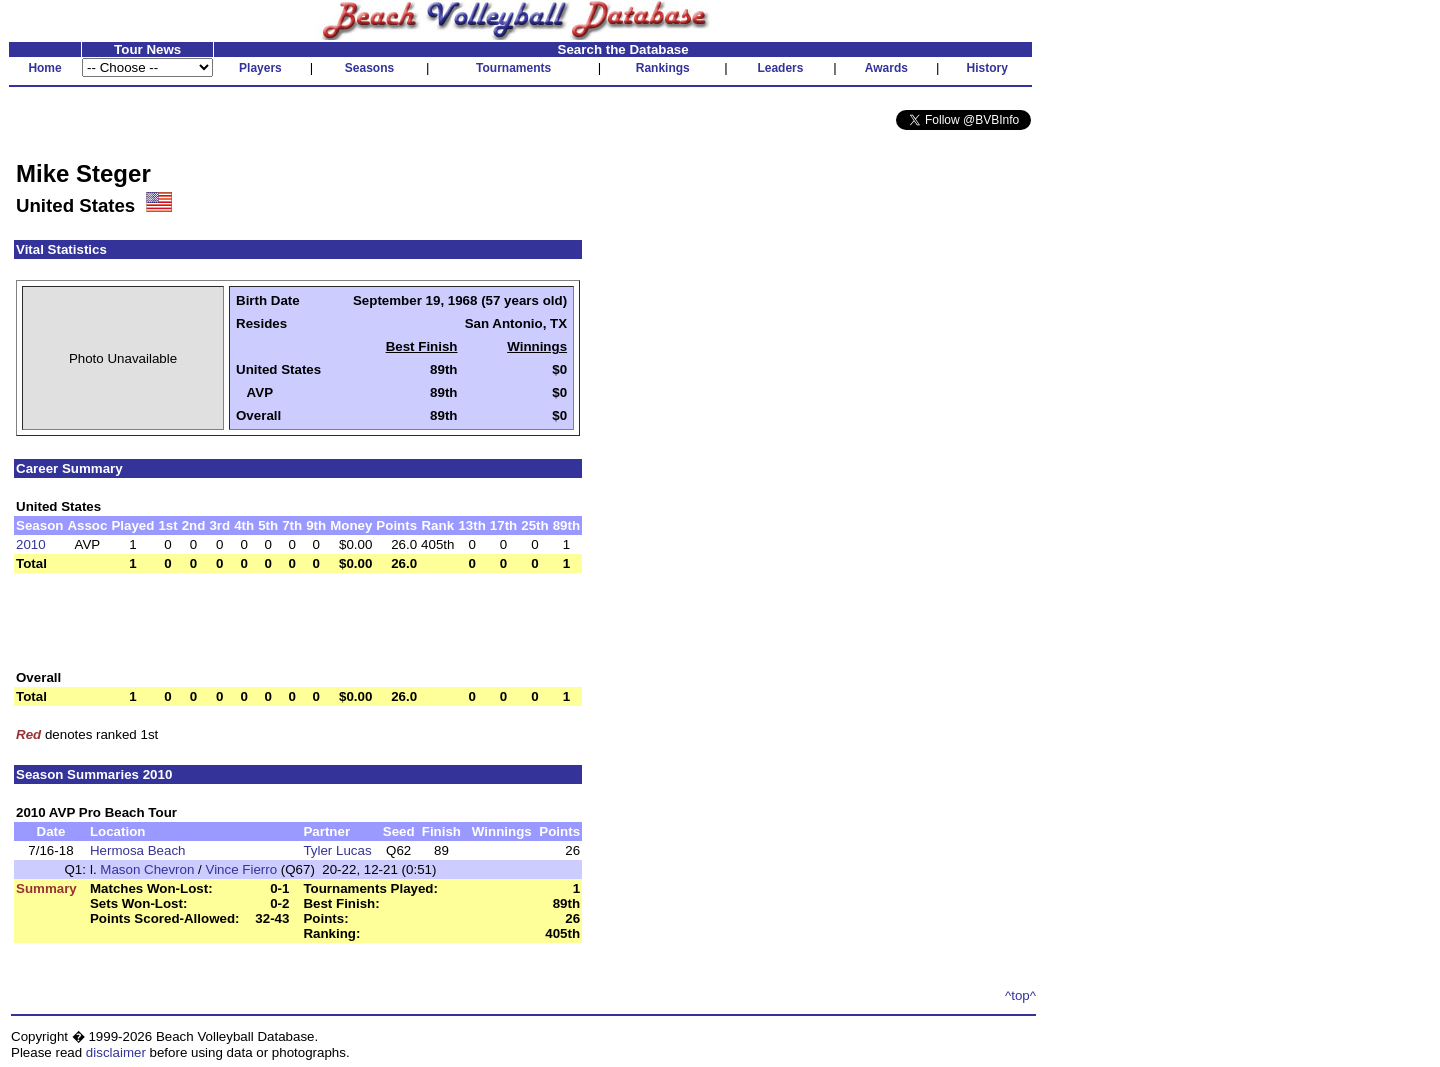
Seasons (369, 68)
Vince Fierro (242, 869)
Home (44, 68)
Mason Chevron (147, 869)
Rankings (663, 68)
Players (260, 68)
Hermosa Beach (138, 850)
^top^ (1020, 995)
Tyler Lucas (337, 850)
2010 (31, 544)
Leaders (780, 68)
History (987, 68)
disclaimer (116, 1052)
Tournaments (513, 68)
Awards (886, 68)
